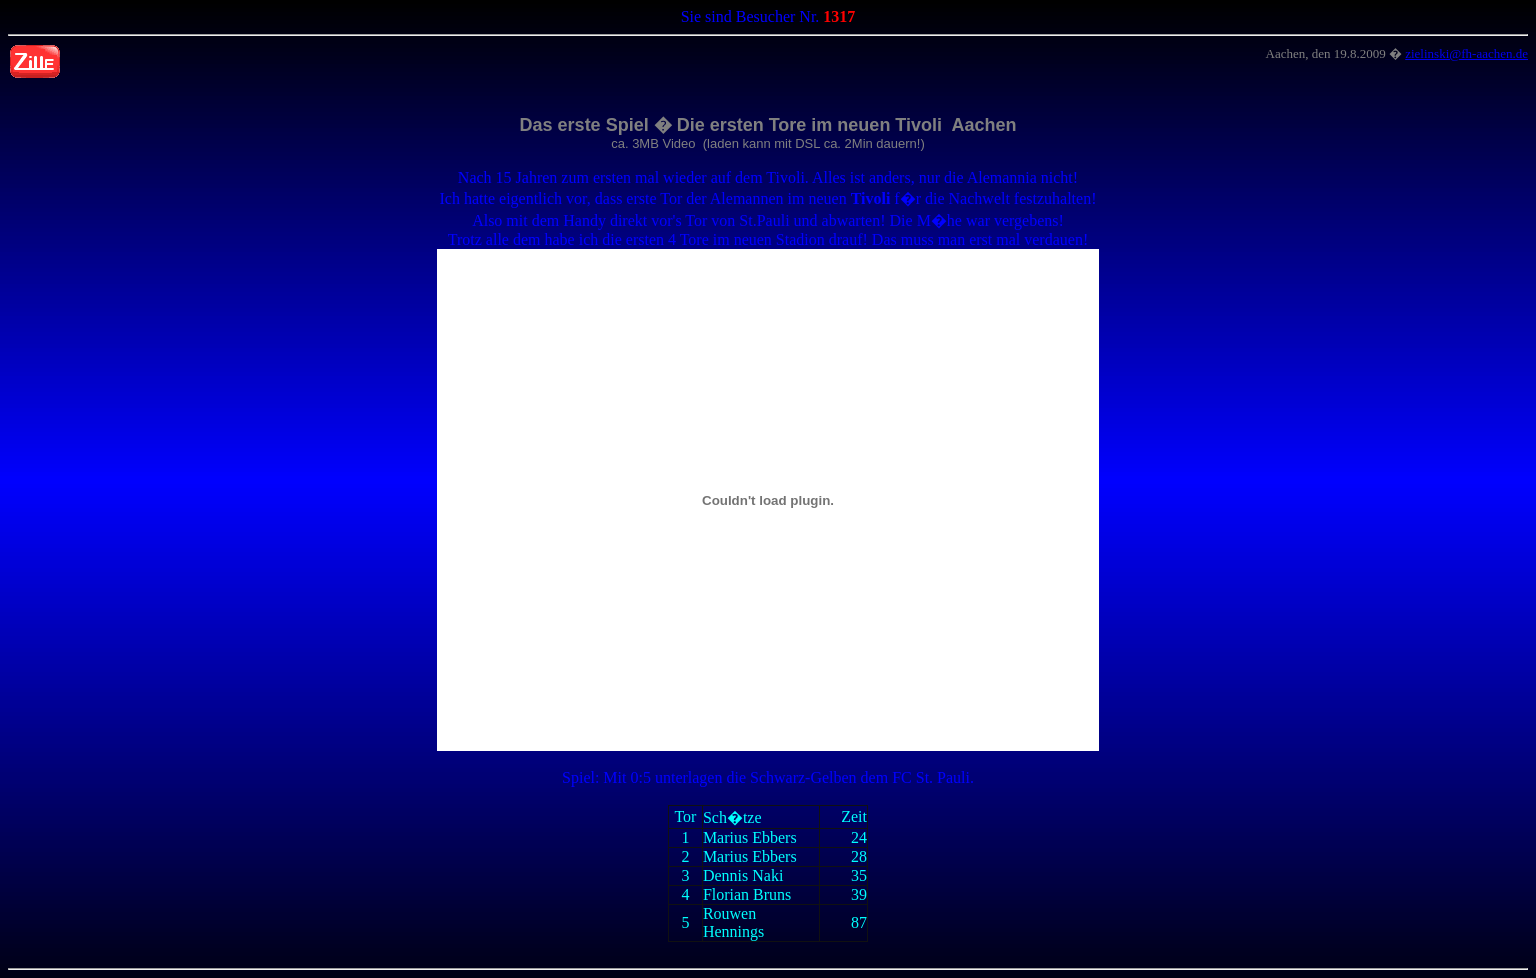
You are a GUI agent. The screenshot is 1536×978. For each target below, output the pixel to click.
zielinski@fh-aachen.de (1466, 53)
